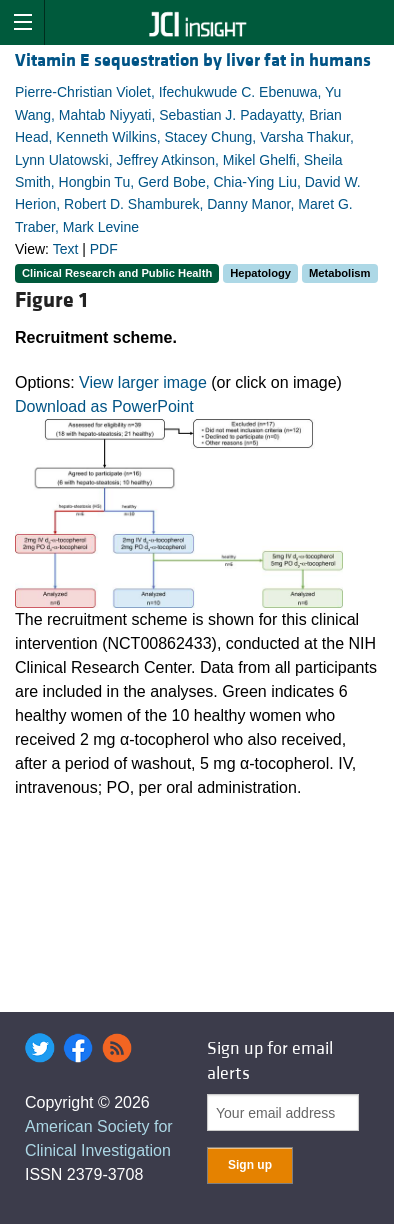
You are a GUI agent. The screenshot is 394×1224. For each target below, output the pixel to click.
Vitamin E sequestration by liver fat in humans (193, 60)
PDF (104, 249)
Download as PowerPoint (104, 406)
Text (66, 249)
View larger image (143, 382)
